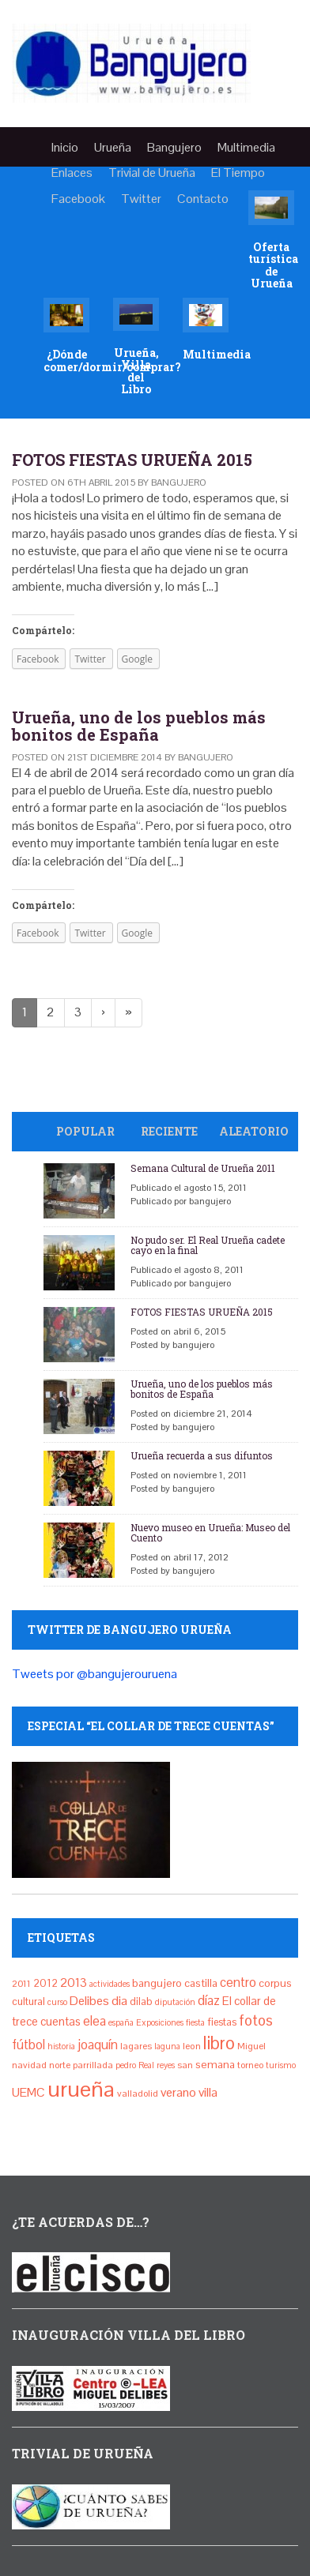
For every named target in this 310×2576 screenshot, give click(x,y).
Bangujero (174, 147)
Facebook (78, 198)
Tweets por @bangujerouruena (94, 1673)
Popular (85, 1131)
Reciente (169, 1131)
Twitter (141, 198)
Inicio (64, 147)
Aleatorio (254, 1131)
